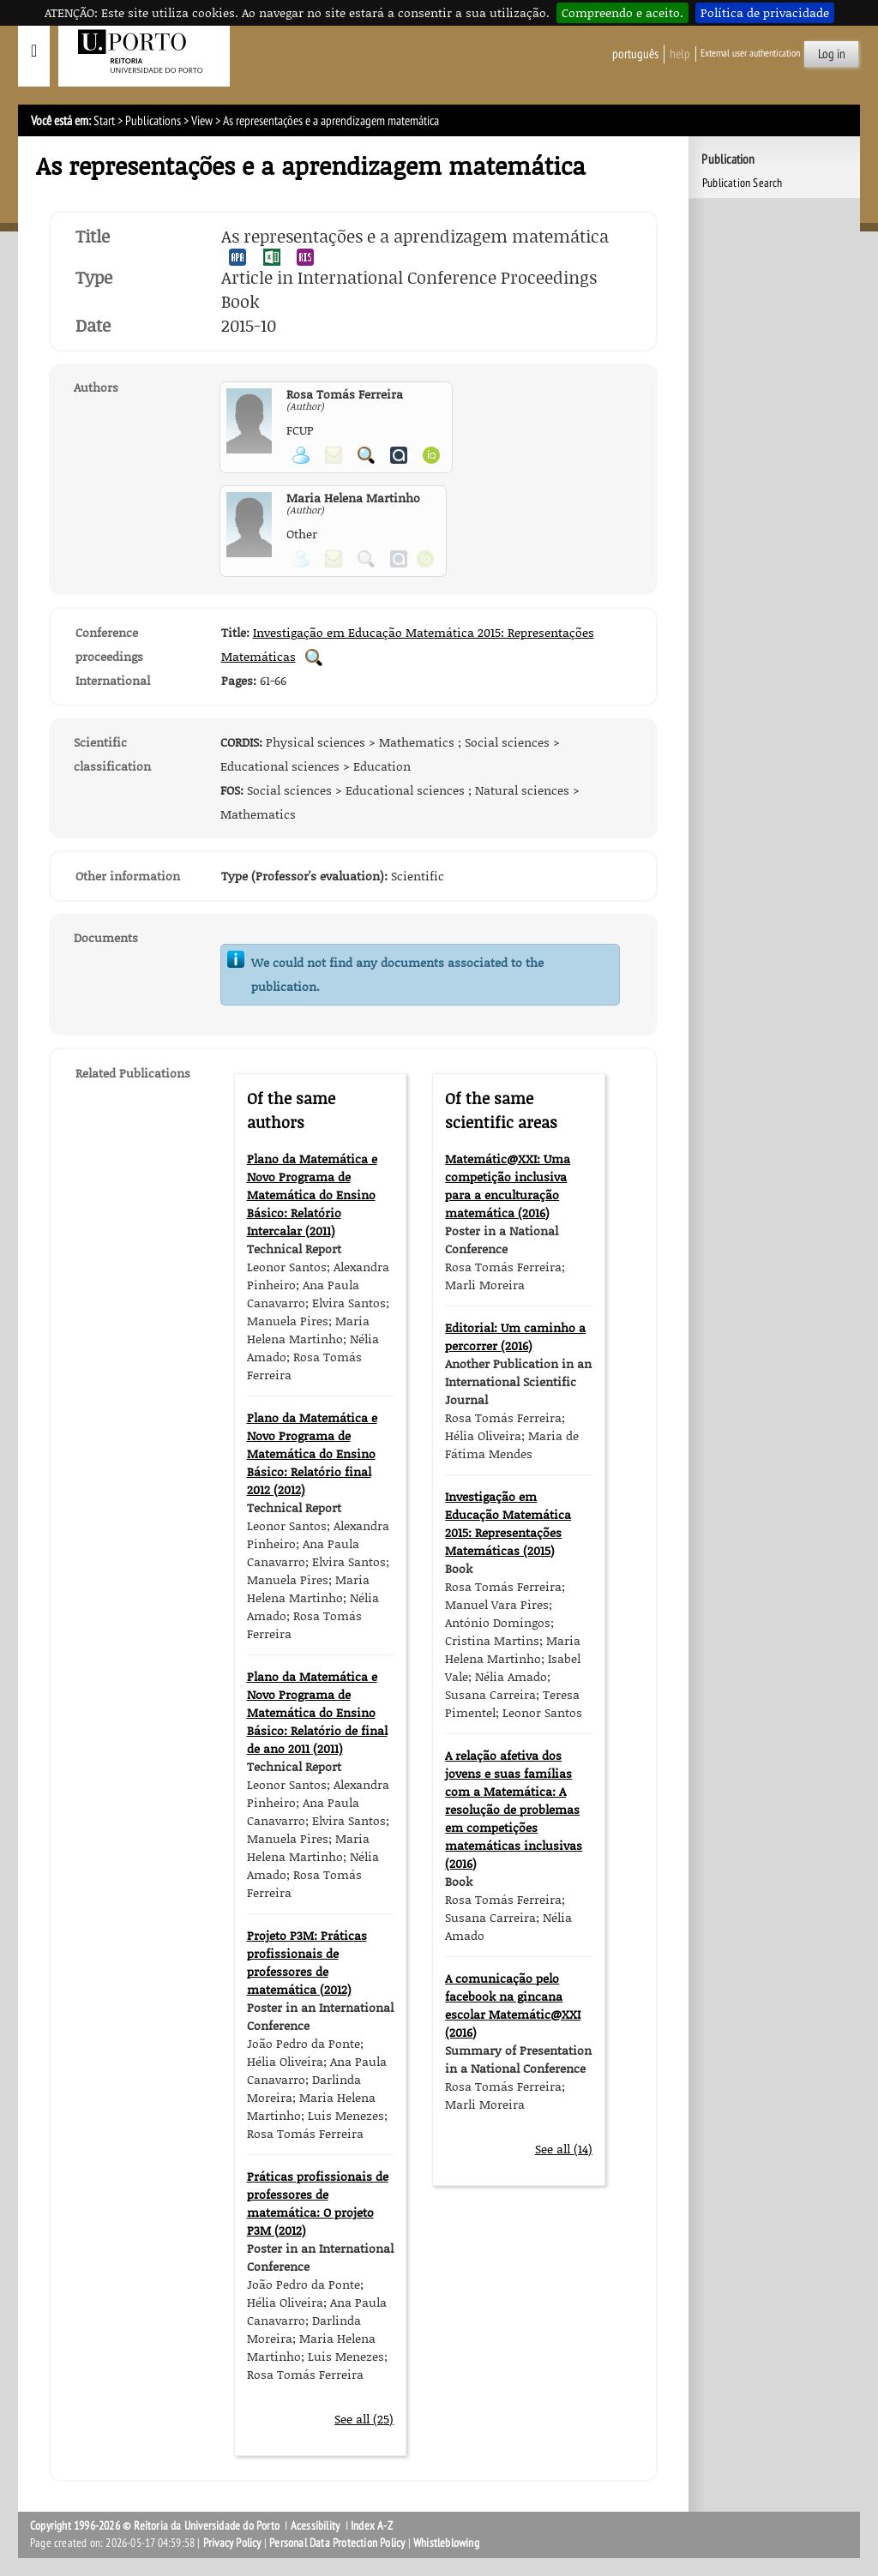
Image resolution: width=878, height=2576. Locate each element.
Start (104, 121)
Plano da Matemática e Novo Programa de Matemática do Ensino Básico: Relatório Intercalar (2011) (312, 1194)
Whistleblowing (446, 2543)
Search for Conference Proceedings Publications (313, 657)
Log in (831, 54)
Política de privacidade (765, 12)
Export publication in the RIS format (305, 257)
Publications (153, 121)
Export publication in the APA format (237, 257)
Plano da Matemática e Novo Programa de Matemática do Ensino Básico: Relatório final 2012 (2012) (312, 1453)
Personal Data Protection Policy (337, 2543)
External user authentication (750, 53)
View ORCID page (431, 455)
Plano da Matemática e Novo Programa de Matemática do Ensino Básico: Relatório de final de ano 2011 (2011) (317, 1712)
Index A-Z (372, 2526)
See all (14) (563, 2149)
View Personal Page (301, 455)
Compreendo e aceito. (622, 12)
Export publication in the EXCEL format (271, 257)
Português (635, 54)
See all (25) (364, 2419)
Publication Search (742, 183)
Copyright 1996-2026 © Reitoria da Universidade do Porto (155, 2526)
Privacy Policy (232, 2543)
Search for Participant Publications (366, 455)
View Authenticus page (398, 455)
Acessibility (315, 2526)
